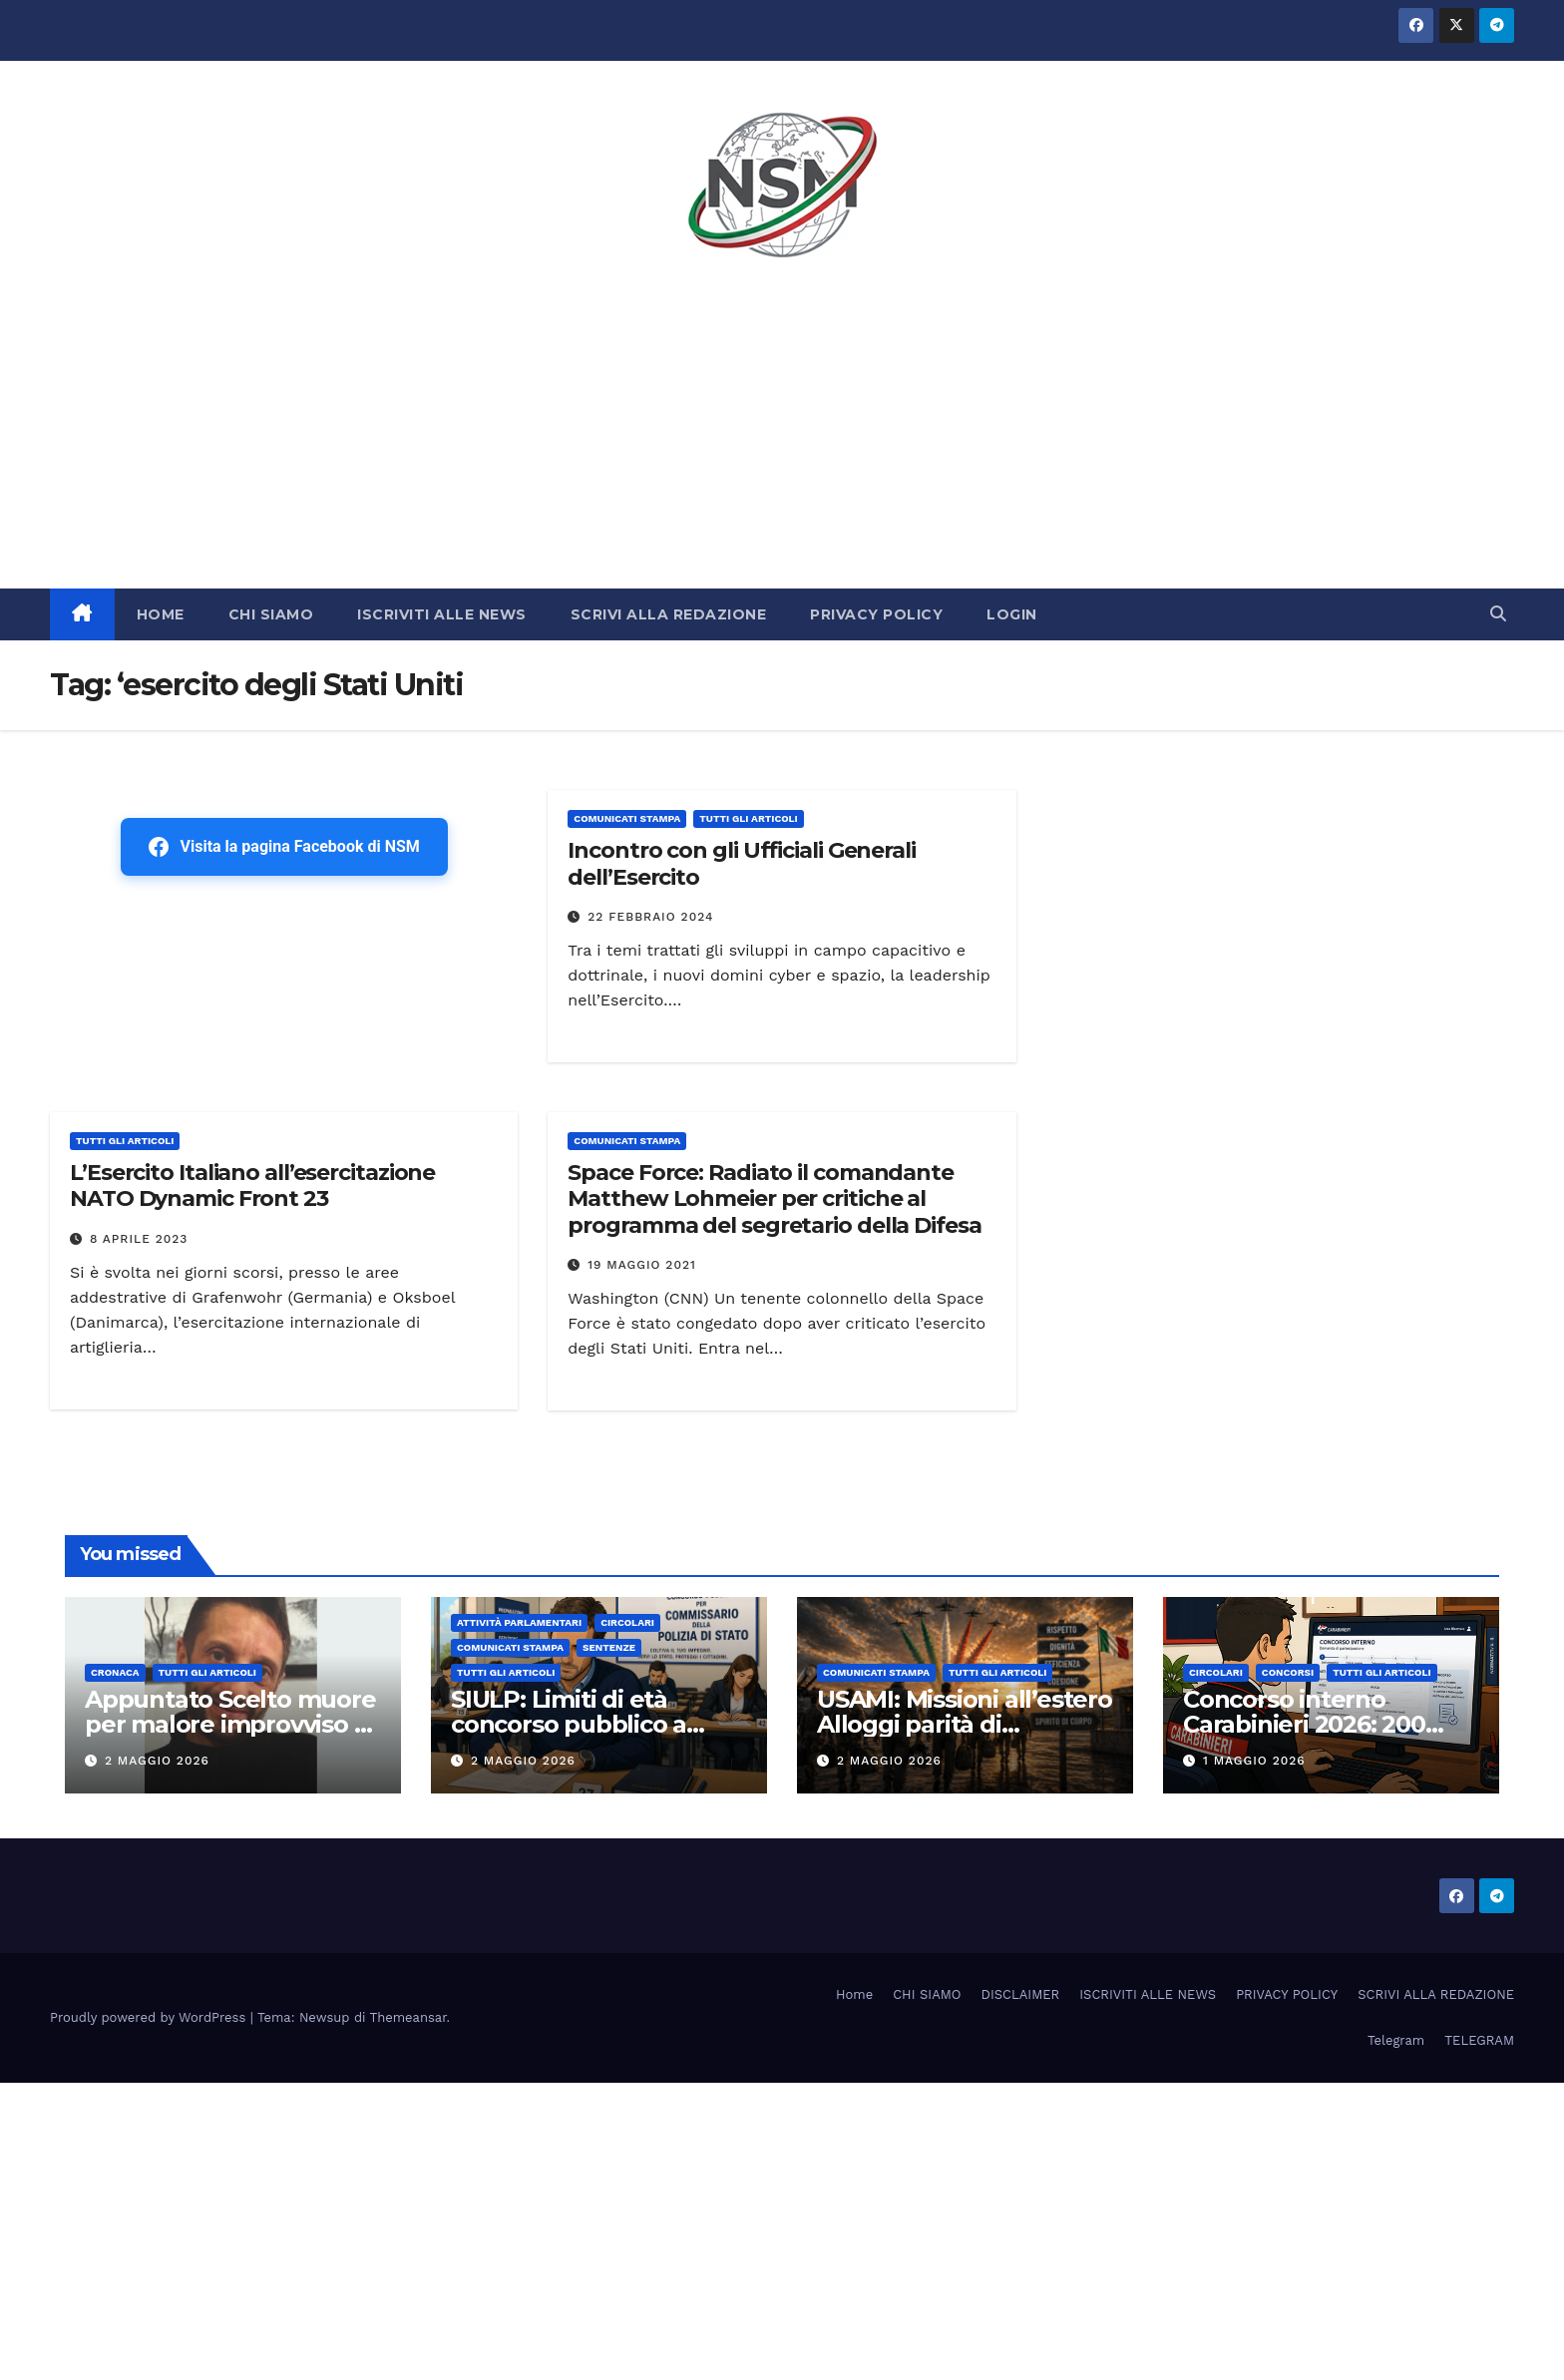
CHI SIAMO (271, 614)
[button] (1498, 613)
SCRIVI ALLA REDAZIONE (669, 614)
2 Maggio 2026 (157, 1761)
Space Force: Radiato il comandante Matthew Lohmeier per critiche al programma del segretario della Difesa (774, 1199)
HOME (161, 614)
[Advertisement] (782, 439)
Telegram (1396, 2040)
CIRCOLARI (627, 1622)
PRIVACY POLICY (876, 614)
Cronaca (115, 1672)
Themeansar (408, 2017)
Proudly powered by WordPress (150, 2017)
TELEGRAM (1479, 2040)
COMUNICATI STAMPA (627, 818)
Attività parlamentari (519, 1622)
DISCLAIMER (1020, 1994)
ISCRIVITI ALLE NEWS (442, 614)
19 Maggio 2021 (641, 1265)
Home (854, 1994)
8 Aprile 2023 (139, 1239)
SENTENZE (609, 1647)
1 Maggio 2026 (1254, 1761)
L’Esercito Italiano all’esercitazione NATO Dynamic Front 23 (252, 1185)
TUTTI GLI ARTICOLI (748, 818)
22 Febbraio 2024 (650, 917)
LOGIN (1011, 614)
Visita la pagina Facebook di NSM (284, 847)
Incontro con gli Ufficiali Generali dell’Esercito (742, 863)
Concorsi (1288, 1672)
